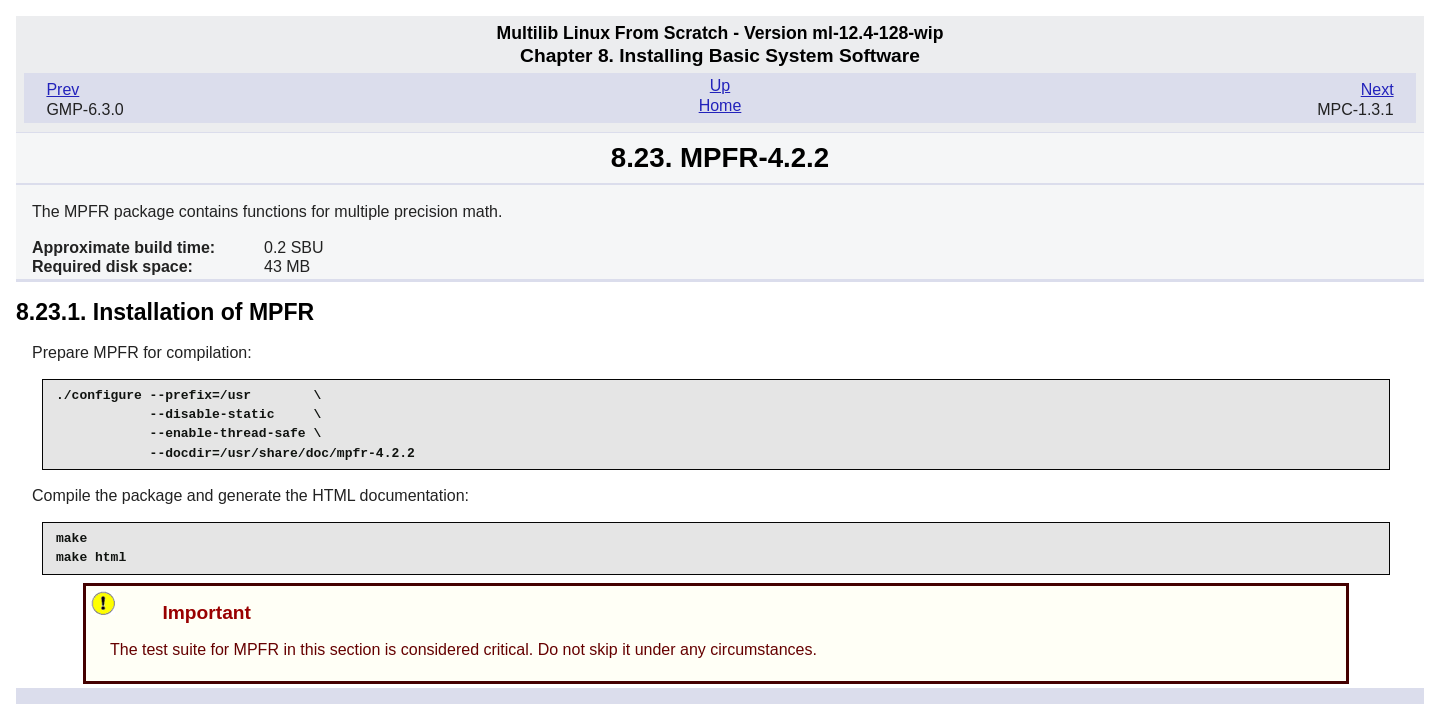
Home (720, 105)
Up (720, 85)
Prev (62, 89)
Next (1377, 89)
